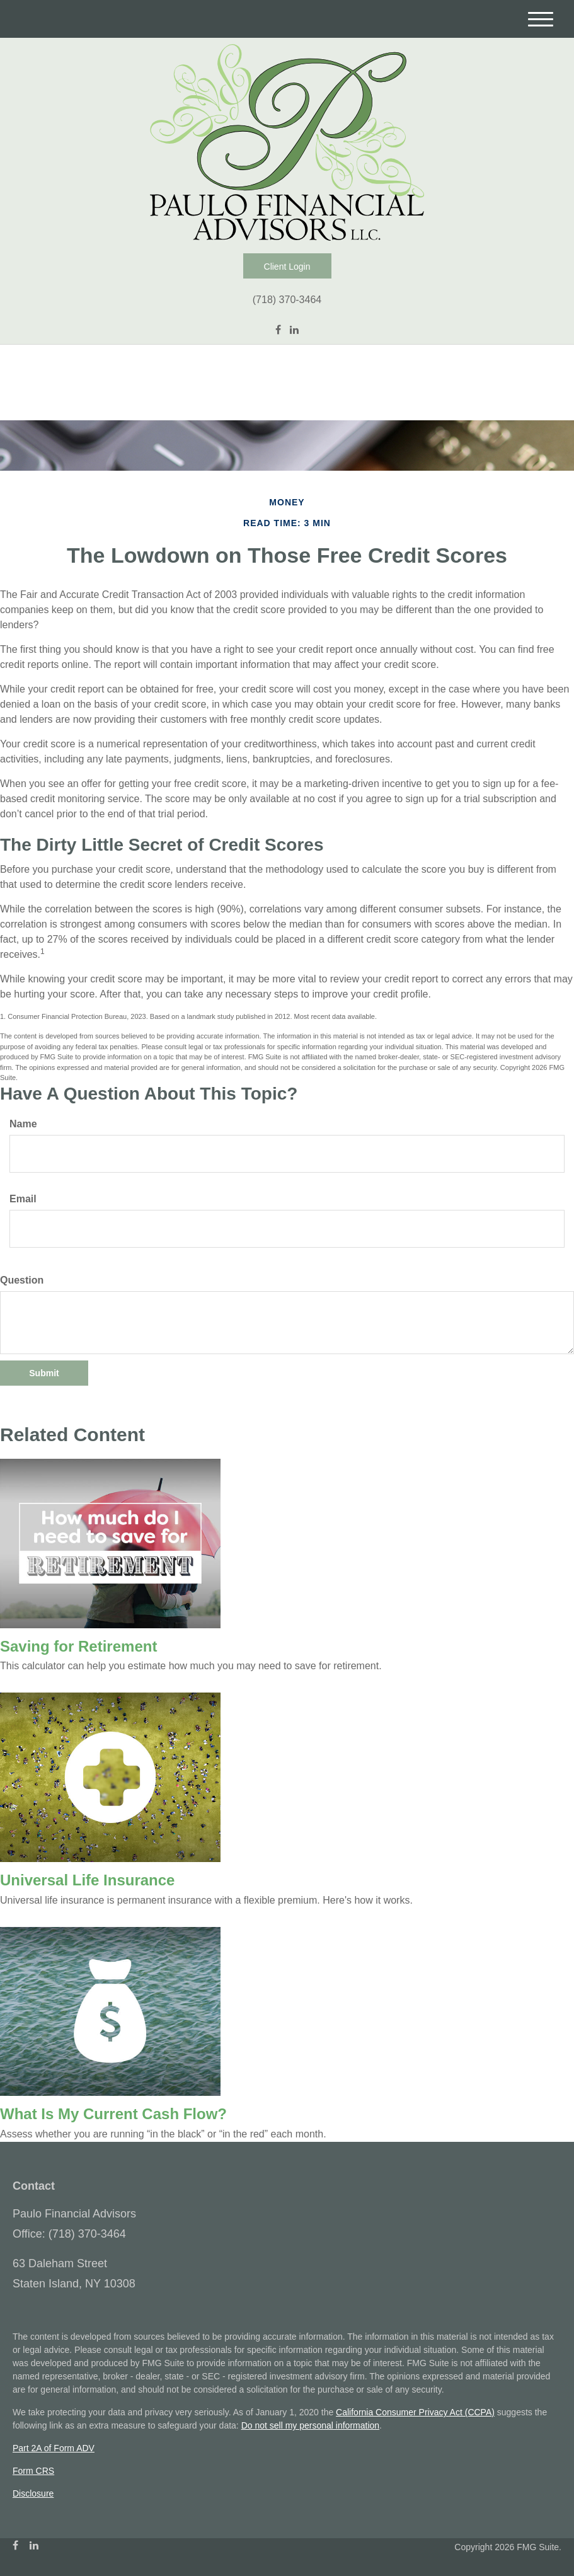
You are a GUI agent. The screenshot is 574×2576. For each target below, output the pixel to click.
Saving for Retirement (78, 1646)
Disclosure (33, 2493)
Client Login (287, 267)
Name (23, 1123)
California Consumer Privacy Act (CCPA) (415, 2412)
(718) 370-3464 (287, 299)
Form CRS (33, 2471)
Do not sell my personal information (310, 2425)
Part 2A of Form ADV (54, 2448)
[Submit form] (44, 1373)
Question (21, 1280)
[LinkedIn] (294, 330)
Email (23, 1198)
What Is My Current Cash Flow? (113, 2113)
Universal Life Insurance (87, 1880)
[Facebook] (278, 330)
